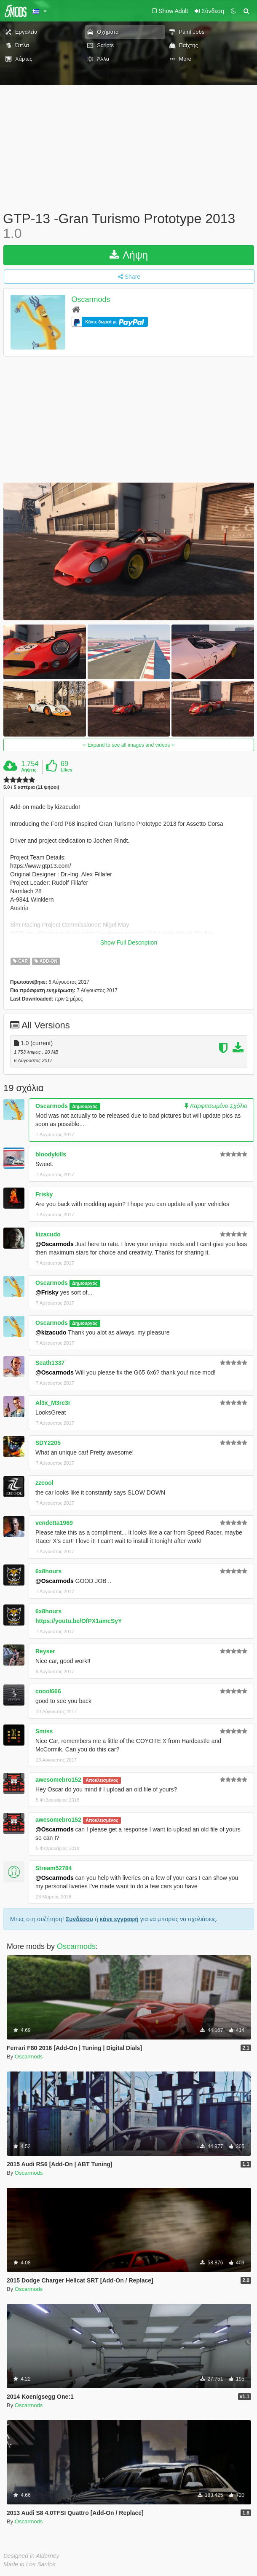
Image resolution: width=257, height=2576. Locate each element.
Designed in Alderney (31, 2555)
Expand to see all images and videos (128, 745)
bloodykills (50, 1154)
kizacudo (48, 1234)
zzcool (44, 1482)
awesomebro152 (58, 1779)
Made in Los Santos (29, 2564)
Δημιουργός (84, 1106)
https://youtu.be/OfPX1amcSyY (78, 1621)
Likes (66, 769)
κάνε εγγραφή (119, 1919)
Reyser (45, 1651)
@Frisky (47, 1292)
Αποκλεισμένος (102, 1780)
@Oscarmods (54, 1244)
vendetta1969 (54, 1522)
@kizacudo (51, 1332)
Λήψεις (28, 769)
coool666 (48, 1691)
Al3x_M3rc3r (52, 1402)
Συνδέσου (79, 1919)
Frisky (44, 1194)
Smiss (44, 1731)
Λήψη (129, 255)
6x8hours (48, 1571)
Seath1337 (49, 1362)
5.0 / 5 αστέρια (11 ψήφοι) (31, 787)
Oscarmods (91, 300)
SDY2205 (48, 1442)
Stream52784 (53, 1868)
